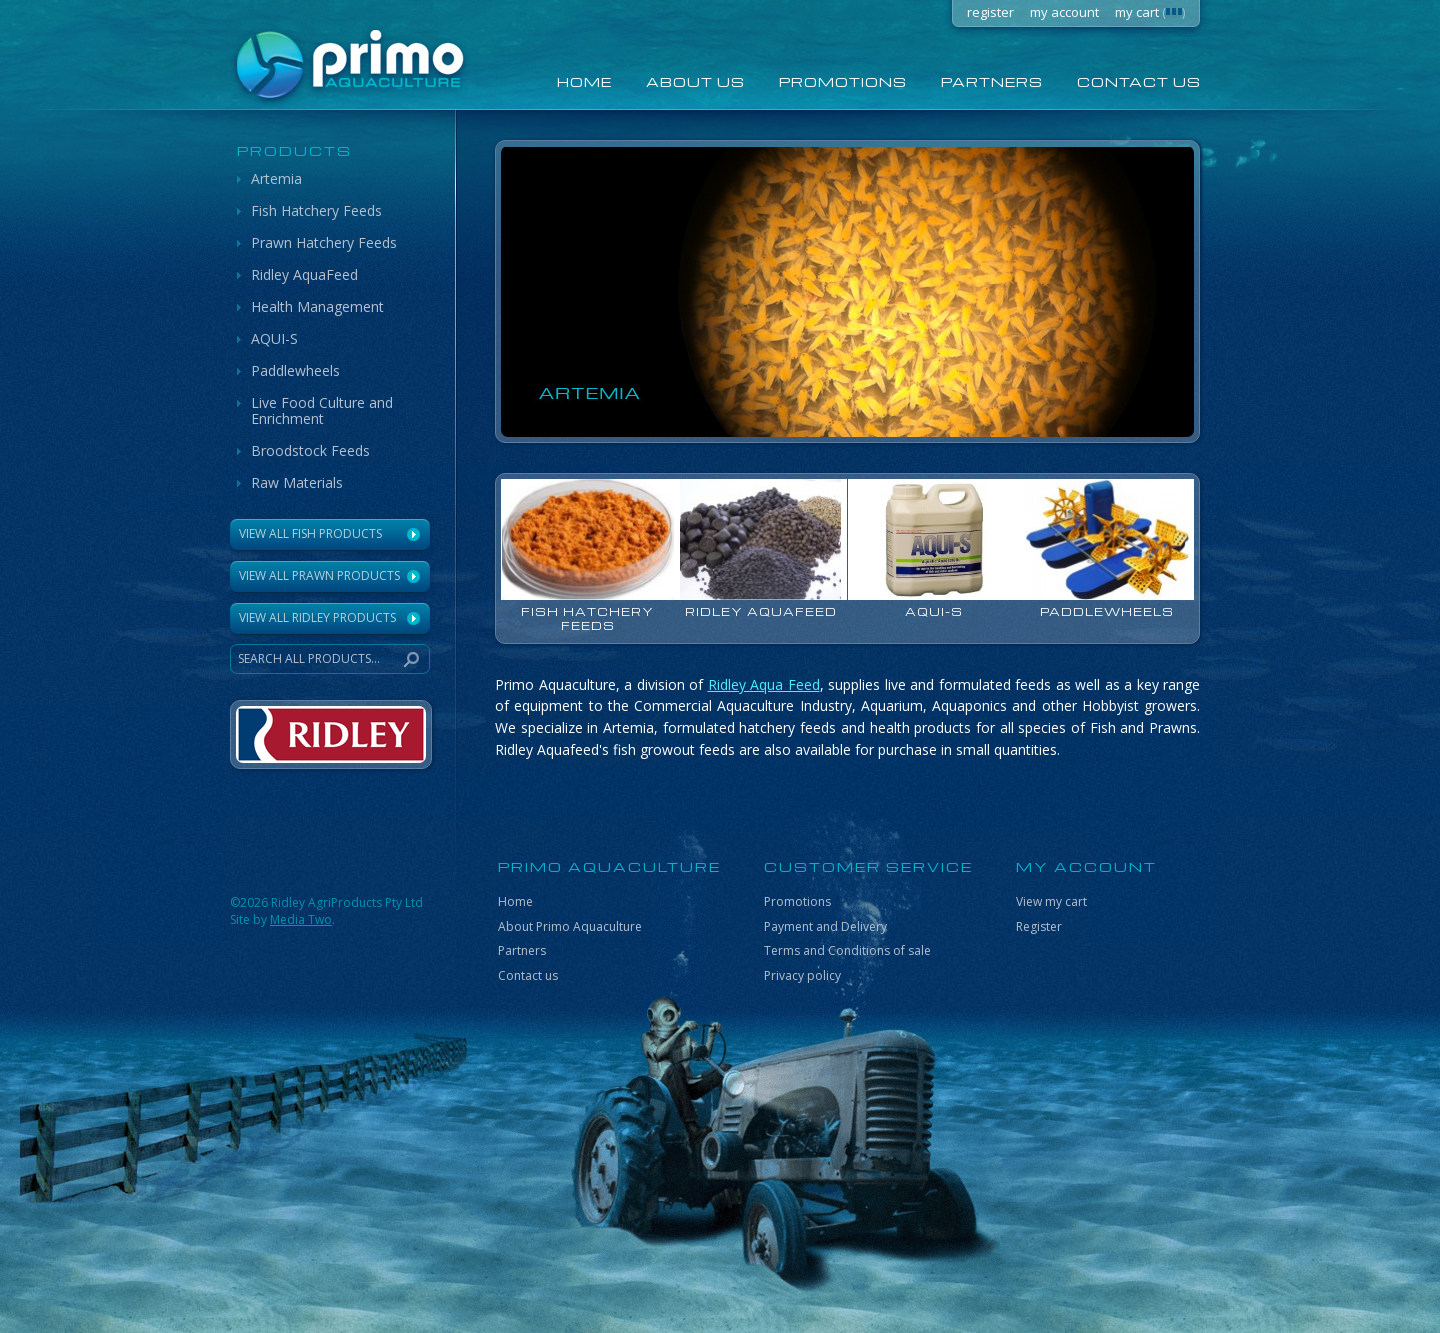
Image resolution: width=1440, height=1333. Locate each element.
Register (1039, 926)
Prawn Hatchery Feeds (324, 242)
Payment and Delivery (825, 926)
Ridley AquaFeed (304, 274)
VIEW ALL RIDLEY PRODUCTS (317, 617)
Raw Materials (297, 482)
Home (515, 901)
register (990, 12)
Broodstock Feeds (310, 450)
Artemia (276, 178)
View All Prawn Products (319, 575)
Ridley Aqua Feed (764, 684)
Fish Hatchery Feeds (316, 210)
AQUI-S (274, 338)
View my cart (1051, 901)
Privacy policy (802, 975)
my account (1064, 12)
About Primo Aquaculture (570, 926)
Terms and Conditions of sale (847, 950)
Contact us (1139, 81)
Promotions (843, 81)
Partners (992, 81)
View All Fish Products (310, 533)
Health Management (317, 306)
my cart (1150, 12)
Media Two (301, 919)
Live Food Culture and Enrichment (322, 410)
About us (695, 81)
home (584, 81)
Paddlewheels (295, 370)
